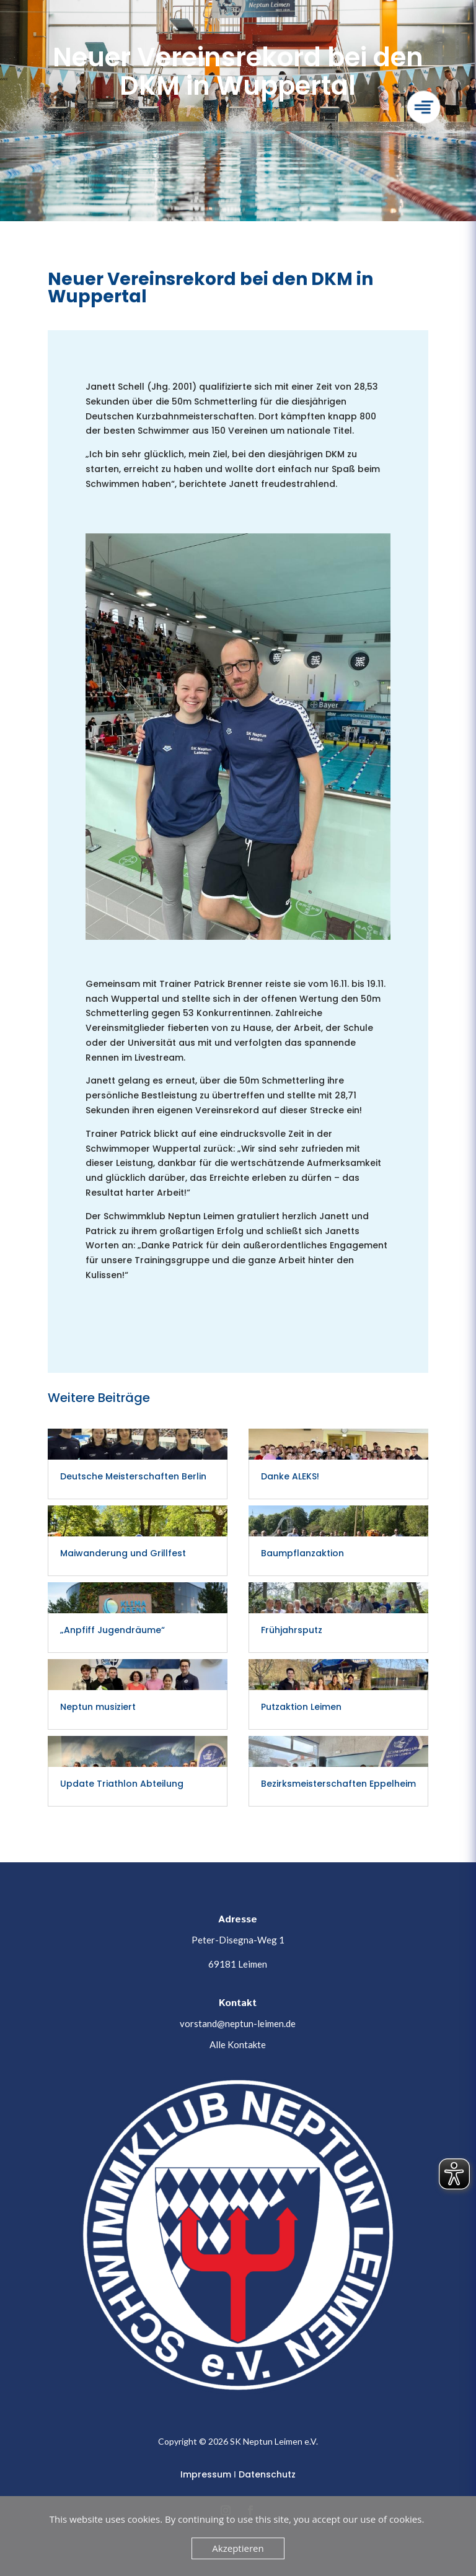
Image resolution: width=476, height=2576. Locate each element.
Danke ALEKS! (290, 1476)
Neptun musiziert (98, 1707)
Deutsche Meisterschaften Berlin (133, 1476)
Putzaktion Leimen (301, 1707)
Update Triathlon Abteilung (121, 1783)
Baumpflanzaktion (302, 1553)
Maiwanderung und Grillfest (123, 1553)
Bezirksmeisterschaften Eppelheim (338, 1783)
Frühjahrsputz (291, 1630)
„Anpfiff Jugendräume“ (112, 1630)
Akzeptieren (237, 2548)
